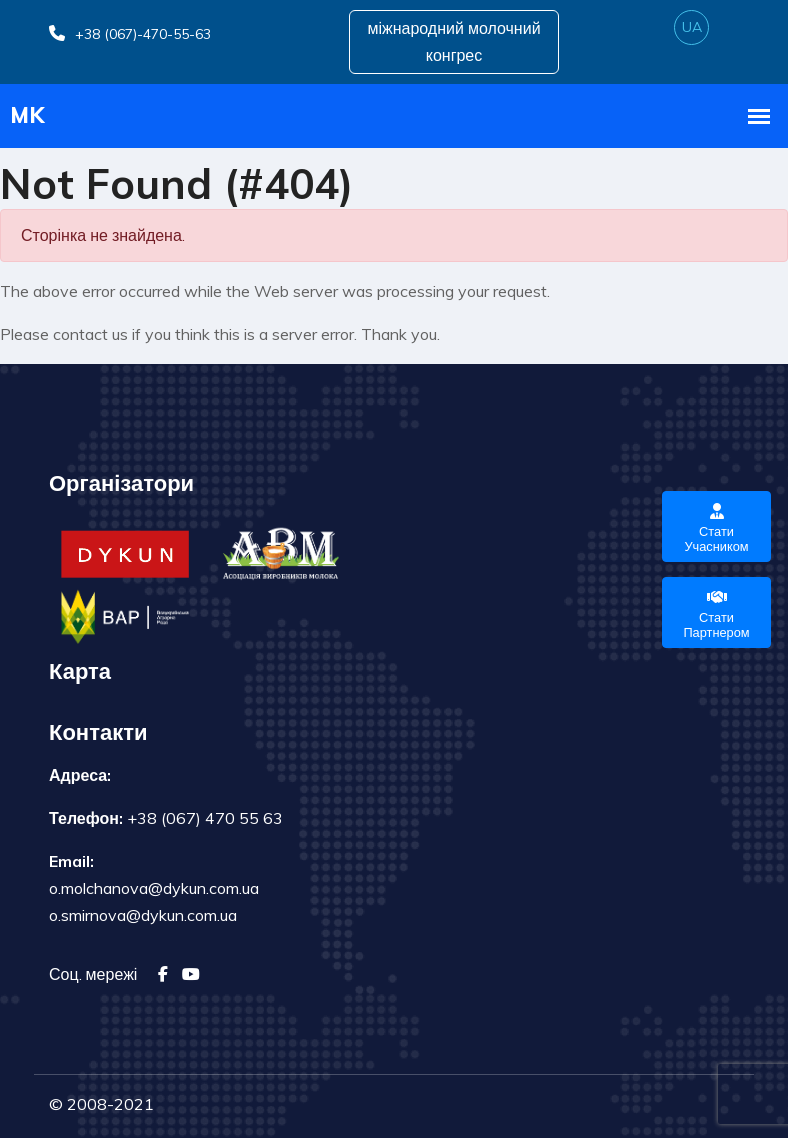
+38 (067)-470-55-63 (130, 34)
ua (692, 27)
